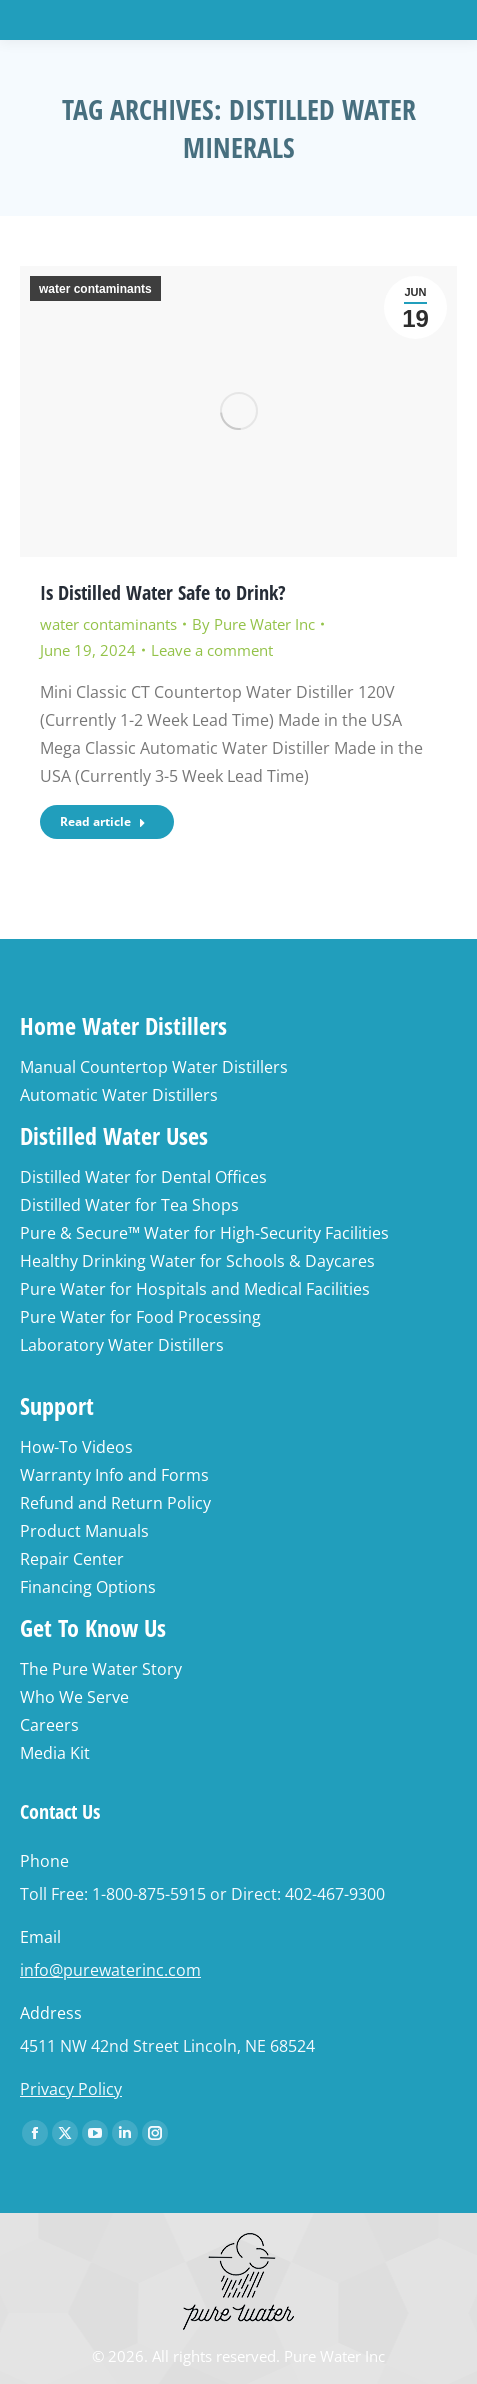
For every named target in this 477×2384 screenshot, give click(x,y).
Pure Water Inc (334, 2356)
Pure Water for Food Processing (140, 1317)
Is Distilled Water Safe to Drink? (163, 592)
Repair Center (72, 1559)
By (253, 624)
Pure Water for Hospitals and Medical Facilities (195, 1289)
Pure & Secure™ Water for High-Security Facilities (204, 1233)
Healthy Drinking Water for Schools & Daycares (197, 1261)
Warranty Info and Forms (114, 1475)
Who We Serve (74, 1697)
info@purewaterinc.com (110, 1970)
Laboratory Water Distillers (122, 1345)
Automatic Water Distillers (119, 1095)
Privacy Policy (71, 2089)
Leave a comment (212, 650)
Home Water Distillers (123, 1025)
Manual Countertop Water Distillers (154, 1067)
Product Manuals (84, 1531)
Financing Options (88, 1587)
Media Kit (55, 1753)
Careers (49, 1725)
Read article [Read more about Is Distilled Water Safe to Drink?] (103, 821)
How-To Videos (76, 1447)
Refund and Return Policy (115, 1503)
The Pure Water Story (101, 1669)
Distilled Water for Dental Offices (143, 1177)
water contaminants (95, 289)
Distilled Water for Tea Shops (129, 1205)
